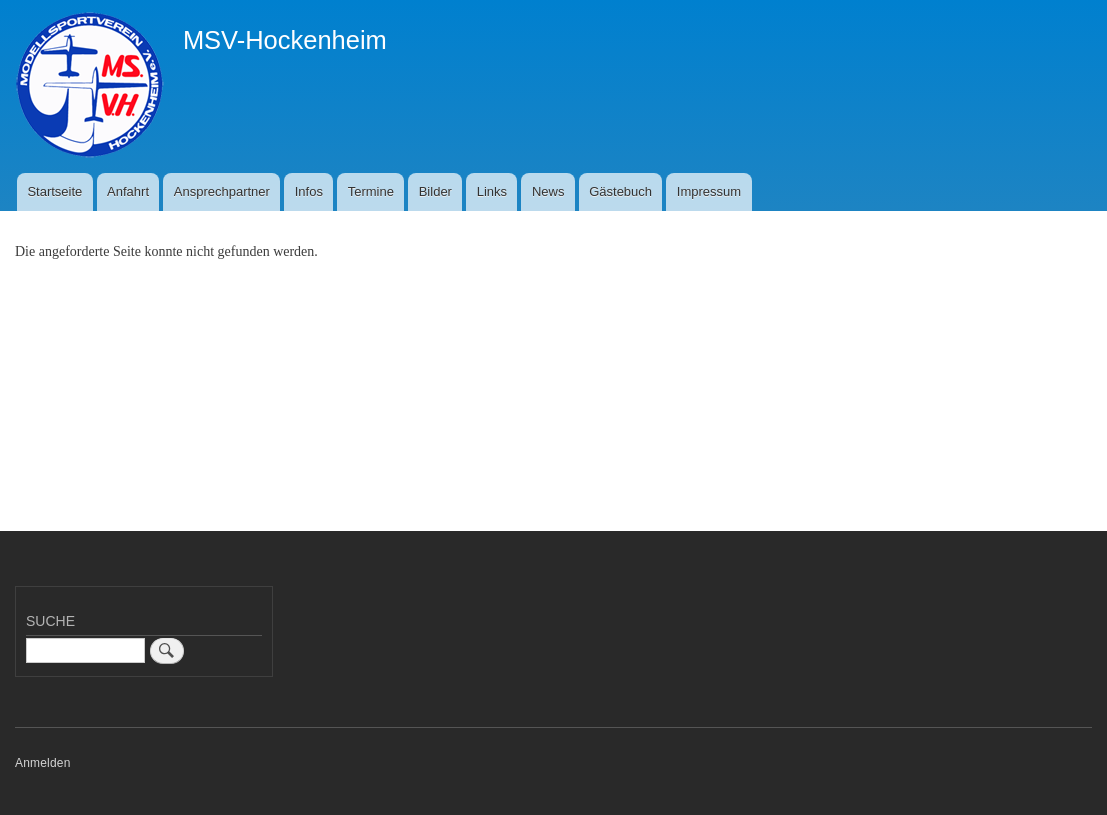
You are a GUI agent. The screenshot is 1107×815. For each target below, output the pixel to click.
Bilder (435, 191)
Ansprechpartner (222, 191)
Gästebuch (620, 191)
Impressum (709, 191)
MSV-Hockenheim (285, 40)
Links (492, 191)
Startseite (54, 191)
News (548, 191)
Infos (309, 191)
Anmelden (43, 763)
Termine (371, 191)
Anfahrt (128, 191)
